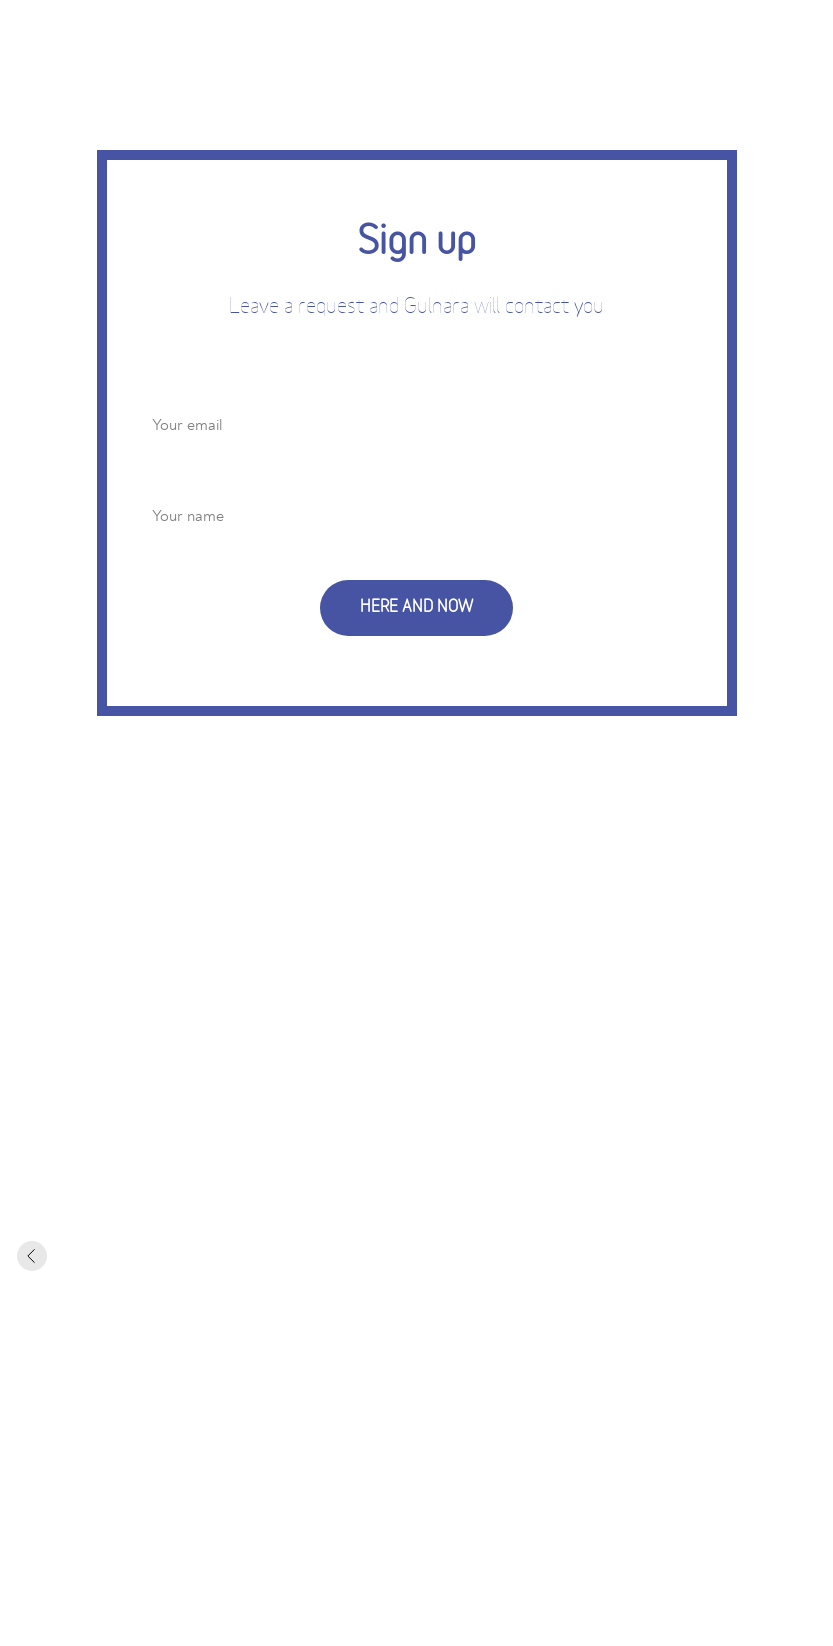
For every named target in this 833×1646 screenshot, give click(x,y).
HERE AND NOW (416, 607)
